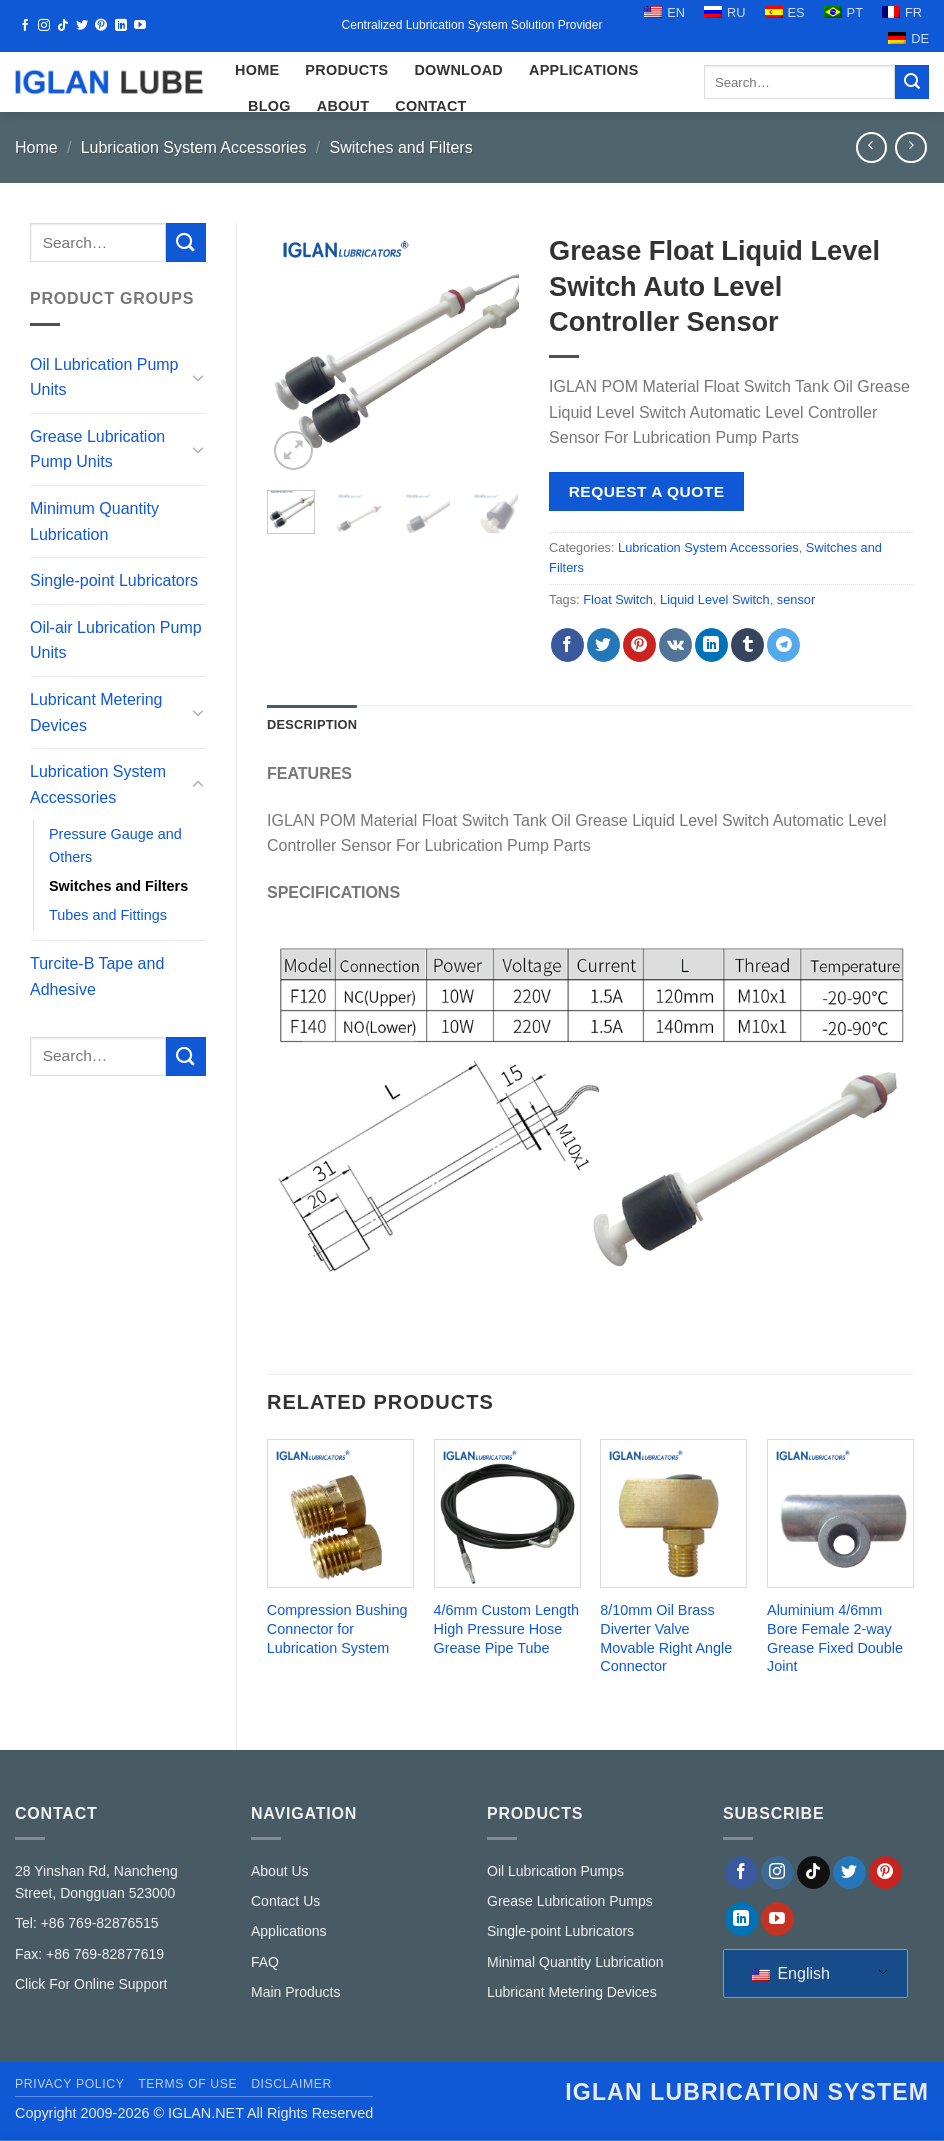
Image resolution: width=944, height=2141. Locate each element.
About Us (280, 1871)
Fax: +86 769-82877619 (89, 1954)
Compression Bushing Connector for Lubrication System (337, 1628)
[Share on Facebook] (567, 645)
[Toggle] (198, 377)
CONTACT (430, 106)
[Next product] (871, 147)
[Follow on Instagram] (44, 26)
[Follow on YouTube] (140, 26)
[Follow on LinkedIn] (121, 26)
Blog (269, 106)
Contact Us (285, 1901)
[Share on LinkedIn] (711, 645)
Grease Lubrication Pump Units (97, 449)
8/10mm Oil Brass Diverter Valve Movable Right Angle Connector (666, 1638)
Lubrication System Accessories (194, 147)
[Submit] (912, 82)
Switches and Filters (400, 147)
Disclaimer (291, 2084)
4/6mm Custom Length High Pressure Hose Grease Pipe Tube (507, 1628)
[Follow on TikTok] (63, 26)
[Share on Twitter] (603, 645)
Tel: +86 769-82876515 (87, 1923)
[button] (293, 450)
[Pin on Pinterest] (639, 645)
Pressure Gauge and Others (115, 845)
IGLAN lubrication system (747, 2092)
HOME (257, 70)
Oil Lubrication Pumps (555, 1871)
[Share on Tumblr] (747, 645)
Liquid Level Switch (715, 599)
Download (458, 70)
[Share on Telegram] (783, 645)
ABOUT (343, 106)
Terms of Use (187, 2084)
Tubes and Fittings (108, 915)
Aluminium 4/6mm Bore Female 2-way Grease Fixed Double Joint (835, 1638)
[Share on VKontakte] (675, 645)
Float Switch (618, 599)
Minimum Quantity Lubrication (94, 521)
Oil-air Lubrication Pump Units (116, 640)
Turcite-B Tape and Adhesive (97, 976)
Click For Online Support (91, 1984)
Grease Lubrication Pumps (570, 1901)
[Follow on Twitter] (82, 26)
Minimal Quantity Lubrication (575, 1962)
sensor (796, 599)
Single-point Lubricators (114, 580)
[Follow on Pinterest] (101, 26)
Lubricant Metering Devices (96, 712)
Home (36, 147)
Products (346, 70)
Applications (584, 70)
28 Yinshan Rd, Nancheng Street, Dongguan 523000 (96, 1882)
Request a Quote (647, 491)
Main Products (295, 1992)
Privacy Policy (69, 2084)
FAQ (265, 1962)
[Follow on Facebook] (25, 26)
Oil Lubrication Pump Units (104, 377)
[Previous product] (910, 147)
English (791, 1973)
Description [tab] (312, 724)
